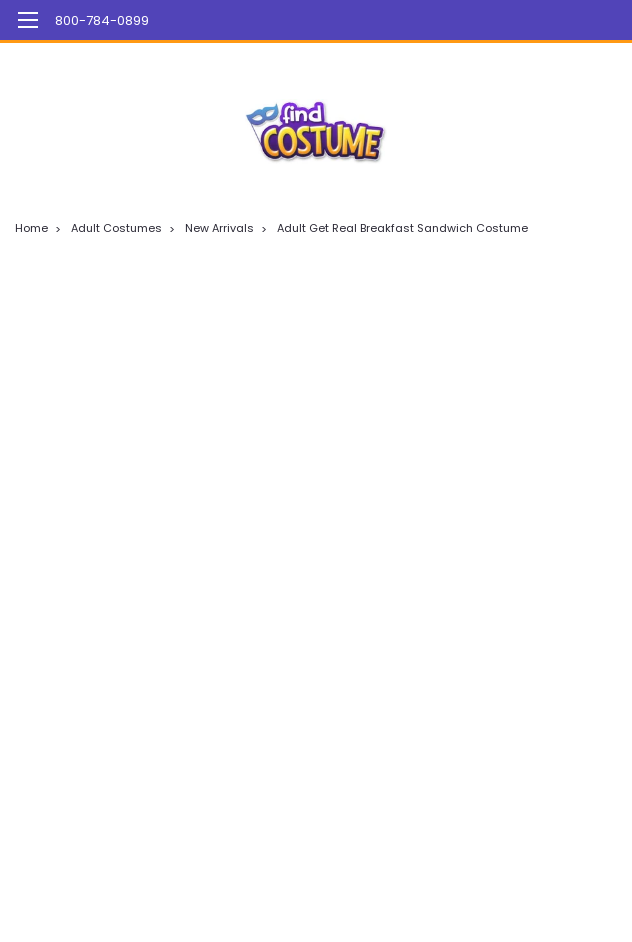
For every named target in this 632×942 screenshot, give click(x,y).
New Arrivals (219, 228)
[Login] (547, 20)
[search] (502, 20)
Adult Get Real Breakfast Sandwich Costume (402, 228)
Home (31, 228)
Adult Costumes (116, 228)
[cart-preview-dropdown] (591, 20)
